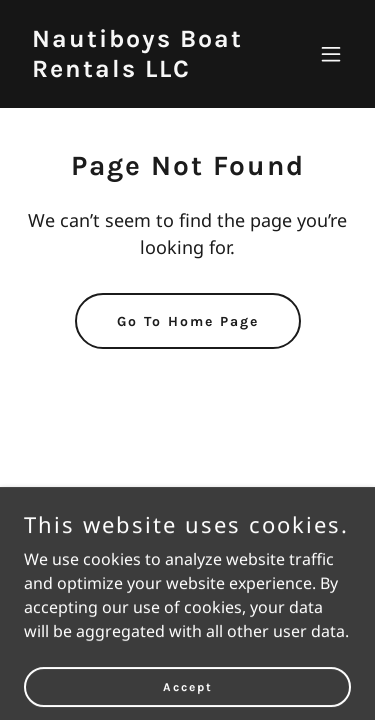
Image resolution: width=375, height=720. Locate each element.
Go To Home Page (188, 321)
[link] (138, 71)
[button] (331, 54)
